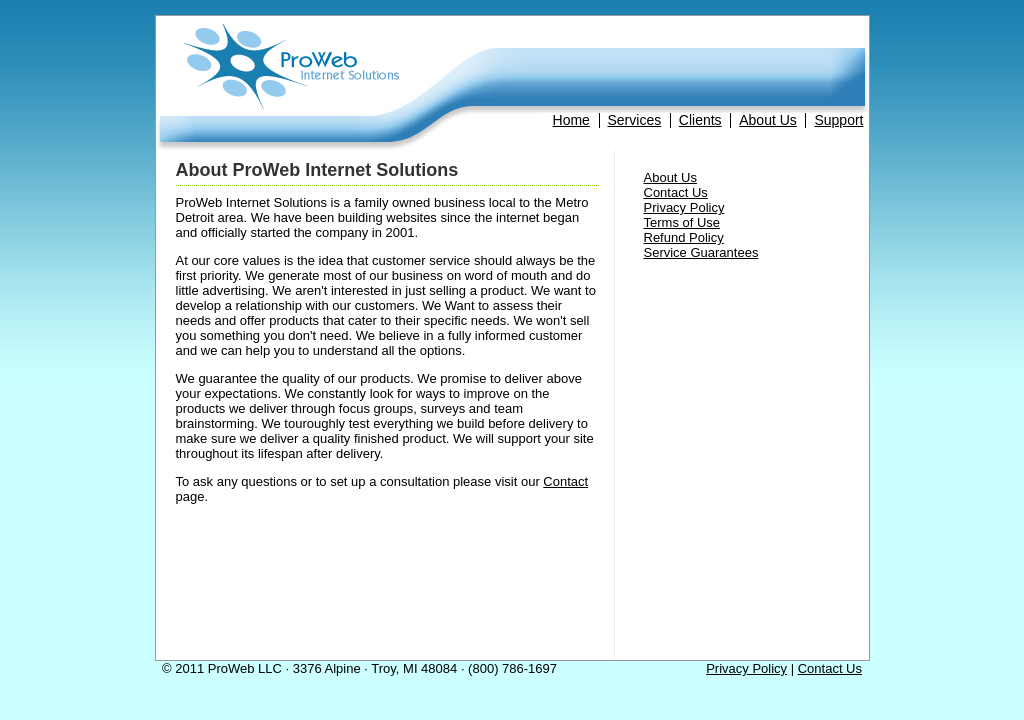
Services (635, 120)
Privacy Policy (684, 207)
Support (838, 120)
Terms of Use (682, 222)
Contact (565, 481)
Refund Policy (684, 237)
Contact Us (676, 192)
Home (571, 120)
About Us (768, 120)
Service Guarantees (701, 252)
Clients (700, 120)
